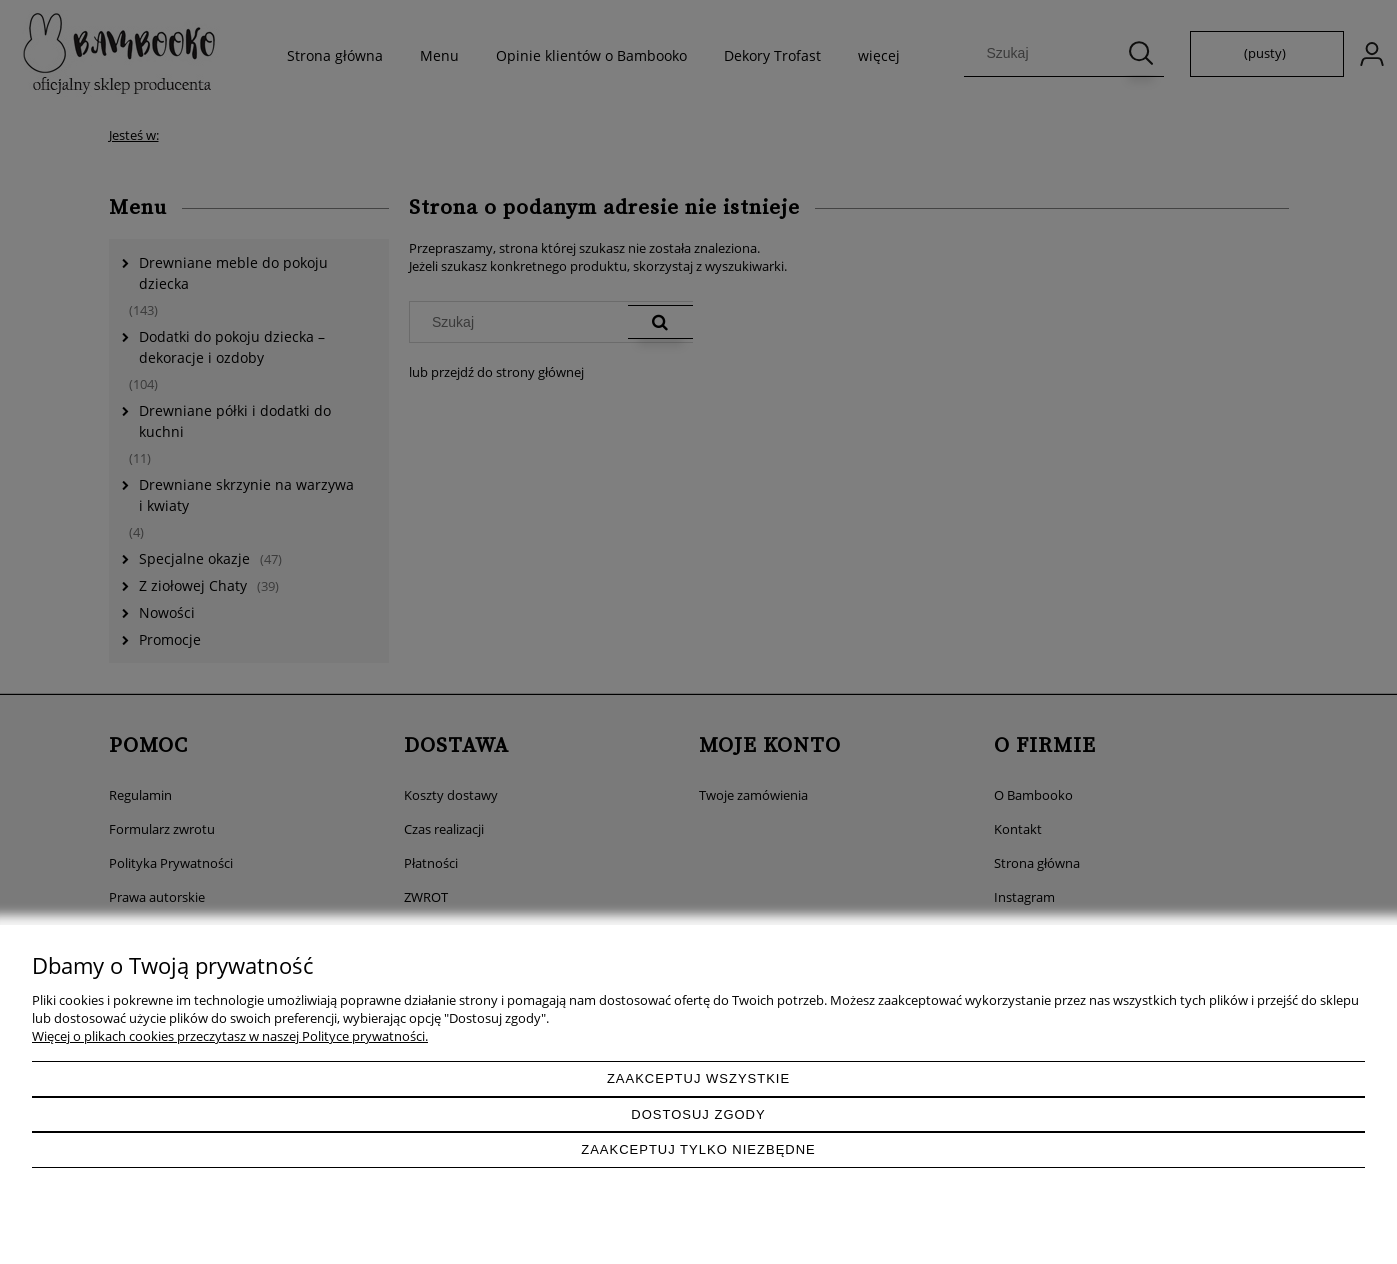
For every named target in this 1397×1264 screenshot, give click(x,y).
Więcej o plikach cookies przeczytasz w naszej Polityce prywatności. (230, 1036)
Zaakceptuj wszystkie (698, 1078)
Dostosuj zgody (698, 1114)
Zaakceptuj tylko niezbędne (698, 1149)
